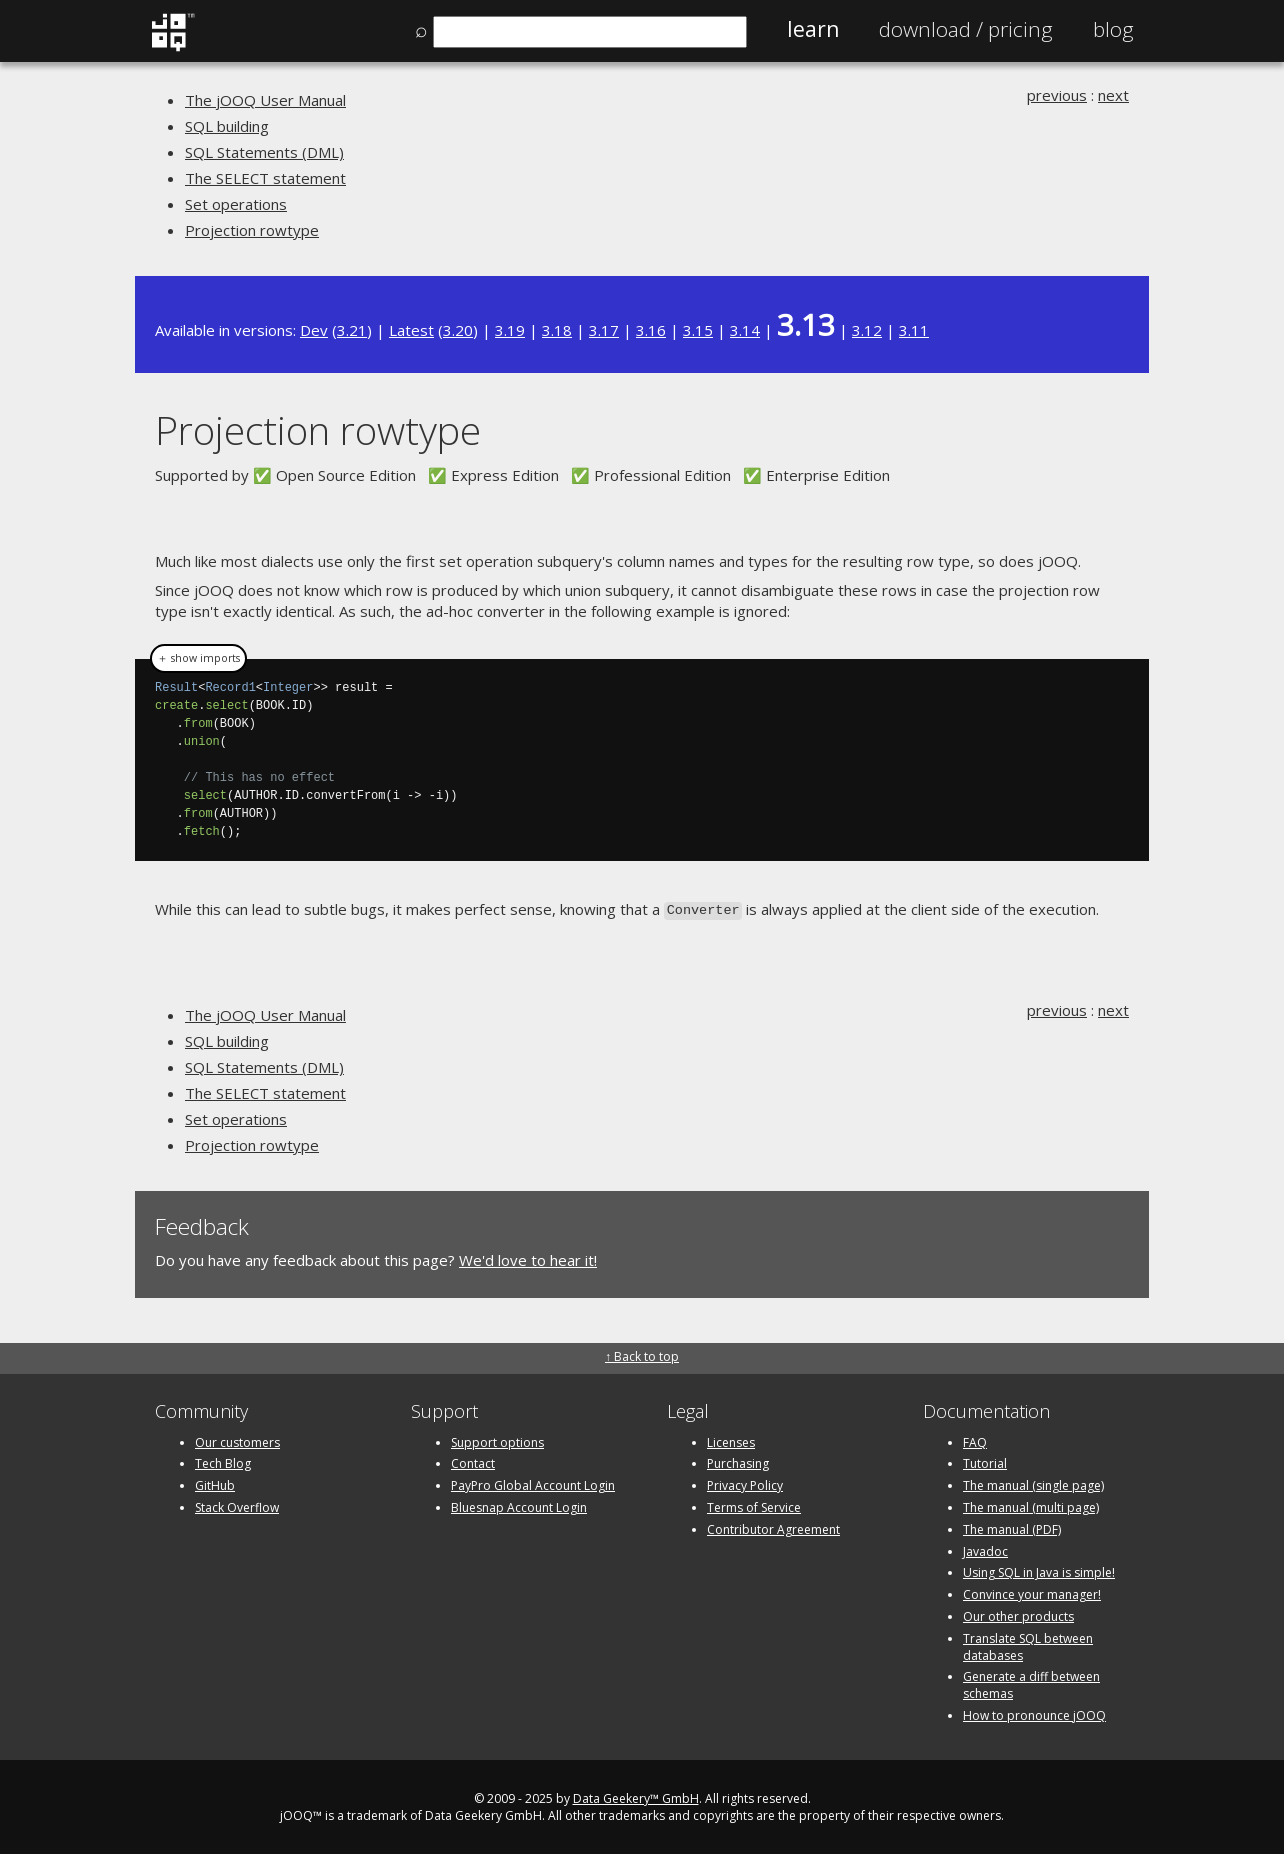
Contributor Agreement (773, 1527)
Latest (411, 330)
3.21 (352, 330)
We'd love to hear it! (528, 1258)
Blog (1113, 29)
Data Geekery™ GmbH (636, 1796)
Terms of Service (754, 1505)
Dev (314, 330)
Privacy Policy (745, 1483)
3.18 (557, 330)
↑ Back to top (642, 1355)
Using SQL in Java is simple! (1039, 1571)
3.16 (651, 330)
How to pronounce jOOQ (1034, 1713)
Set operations (236, 204)
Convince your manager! (1032, 1592)
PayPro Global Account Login (533, 1483)
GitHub (215, 1483)
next (1113, 95)
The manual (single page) (1033, 1483)
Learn (813, 29)
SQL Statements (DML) (264, 152)
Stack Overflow (237, 1505)
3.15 (698, 330)
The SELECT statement (265, 178)
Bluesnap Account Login (519, 1505)
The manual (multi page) (1031, 1505)
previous (1057, 95)
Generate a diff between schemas (1031, 1684)
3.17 (604, 330)
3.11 (914, 330)
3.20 (458, 330)
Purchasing (738, 1462)
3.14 (745, 330)
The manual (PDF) (1012, 1527)
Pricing (966, 29)
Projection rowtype (252, 230)
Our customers (237, 1440)
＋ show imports (198, 658)
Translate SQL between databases (1028, 1645)
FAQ (975, 1440)
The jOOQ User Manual (265, 100)
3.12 (867, 330)
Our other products (1018, 1614)
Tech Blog (223, 1462)
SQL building (227, 126)
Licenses (731, 1440)
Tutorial (985, 1462)
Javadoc (985, 1549)
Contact (473, 1462)
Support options (497, 1440)
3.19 (510, 330)
